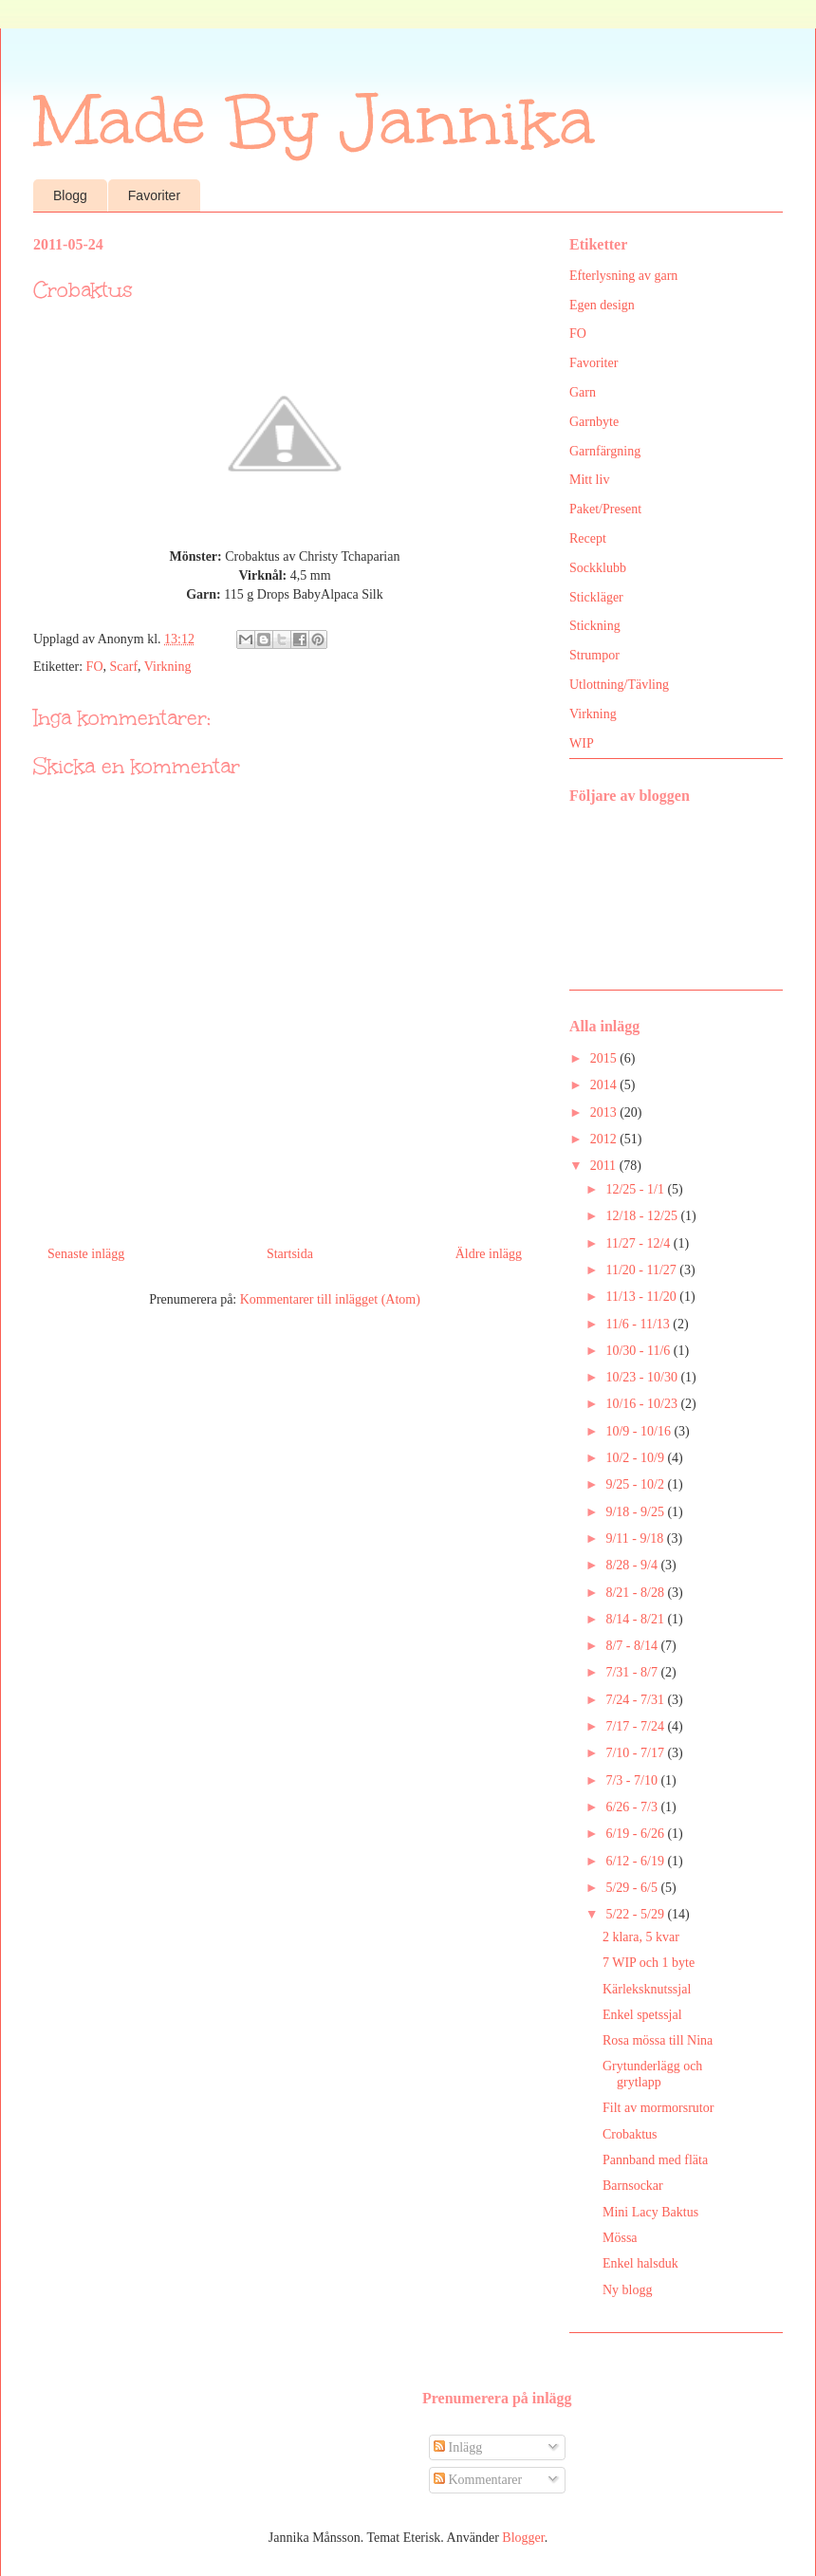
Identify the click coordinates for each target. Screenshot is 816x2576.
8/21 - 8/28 (636, 1592)
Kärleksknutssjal (647, 1989)
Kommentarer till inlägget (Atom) (330, 1299)
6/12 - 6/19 (636, 1861)
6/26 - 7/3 (632, 1807)
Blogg (70, 195)
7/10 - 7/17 (636, 1753)
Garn (582, 392)
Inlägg (458, 2447)
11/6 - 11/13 (639, 1324)
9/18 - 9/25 (636, 1512)
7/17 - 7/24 (636, 1726)
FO (94, 666)
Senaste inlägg (85, 1254)
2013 (605, 1112)
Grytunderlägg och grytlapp (652, 2074)
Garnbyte (594, 422)
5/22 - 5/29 (636, 1914)
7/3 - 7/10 (632, 1780)
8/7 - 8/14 (632, 1646)
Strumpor (594, 655)
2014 (605, 1085)
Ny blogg (628, 2290)
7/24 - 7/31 (636, 1700)
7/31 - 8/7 (632, 1672)
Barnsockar (633, 2185)
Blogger (523, 2537)
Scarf (124, 666)
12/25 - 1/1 (636, 1189)
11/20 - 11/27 (642, 1270)
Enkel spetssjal (642, 2015)
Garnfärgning (604, 451)
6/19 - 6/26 (636, 1833)
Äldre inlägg (488, 1254)
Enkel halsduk (640, 2263)
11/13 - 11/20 (642, 1296)
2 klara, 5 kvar (641, 1937)
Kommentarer (478, 2480)
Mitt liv (589, 480)
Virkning (168, 666)
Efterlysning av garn (623, 276)
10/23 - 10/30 (642, 1377)
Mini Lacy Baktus (650, 2212)
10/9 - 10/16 (639, 1431)
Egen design (602, 305)
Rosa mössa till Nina (658, 2040)
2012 (605, 1139)
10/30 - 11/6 (639, 1351)
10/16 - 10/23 (642, 1404)
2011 (605, 1165)
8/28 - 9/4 (632, 1565)
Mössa (620, 2238)
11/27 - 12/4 (639, 1243)
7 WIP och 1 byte (649, 1962)
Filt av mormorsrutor (658, 2108)
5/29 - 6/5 (632, 1888)
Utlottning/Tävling (619, 684)
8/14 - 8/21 (636, 1619)
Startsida (290, 1254)
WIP (581, 743)
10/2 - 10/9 (636, 1458)
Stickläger (596, 597)
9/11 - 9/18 (635, 1538)
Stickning (595, 626)
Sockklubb (597, 568)
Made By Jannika (314, 121)
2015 (605, 1058)
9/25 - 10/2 (636, 1484)
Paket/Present (605, 509)
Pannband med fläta (655, 2160)
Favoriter (154, 195)
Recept (587, 538)
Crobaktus (630, 2134)
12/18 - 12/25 (642, 1216)
